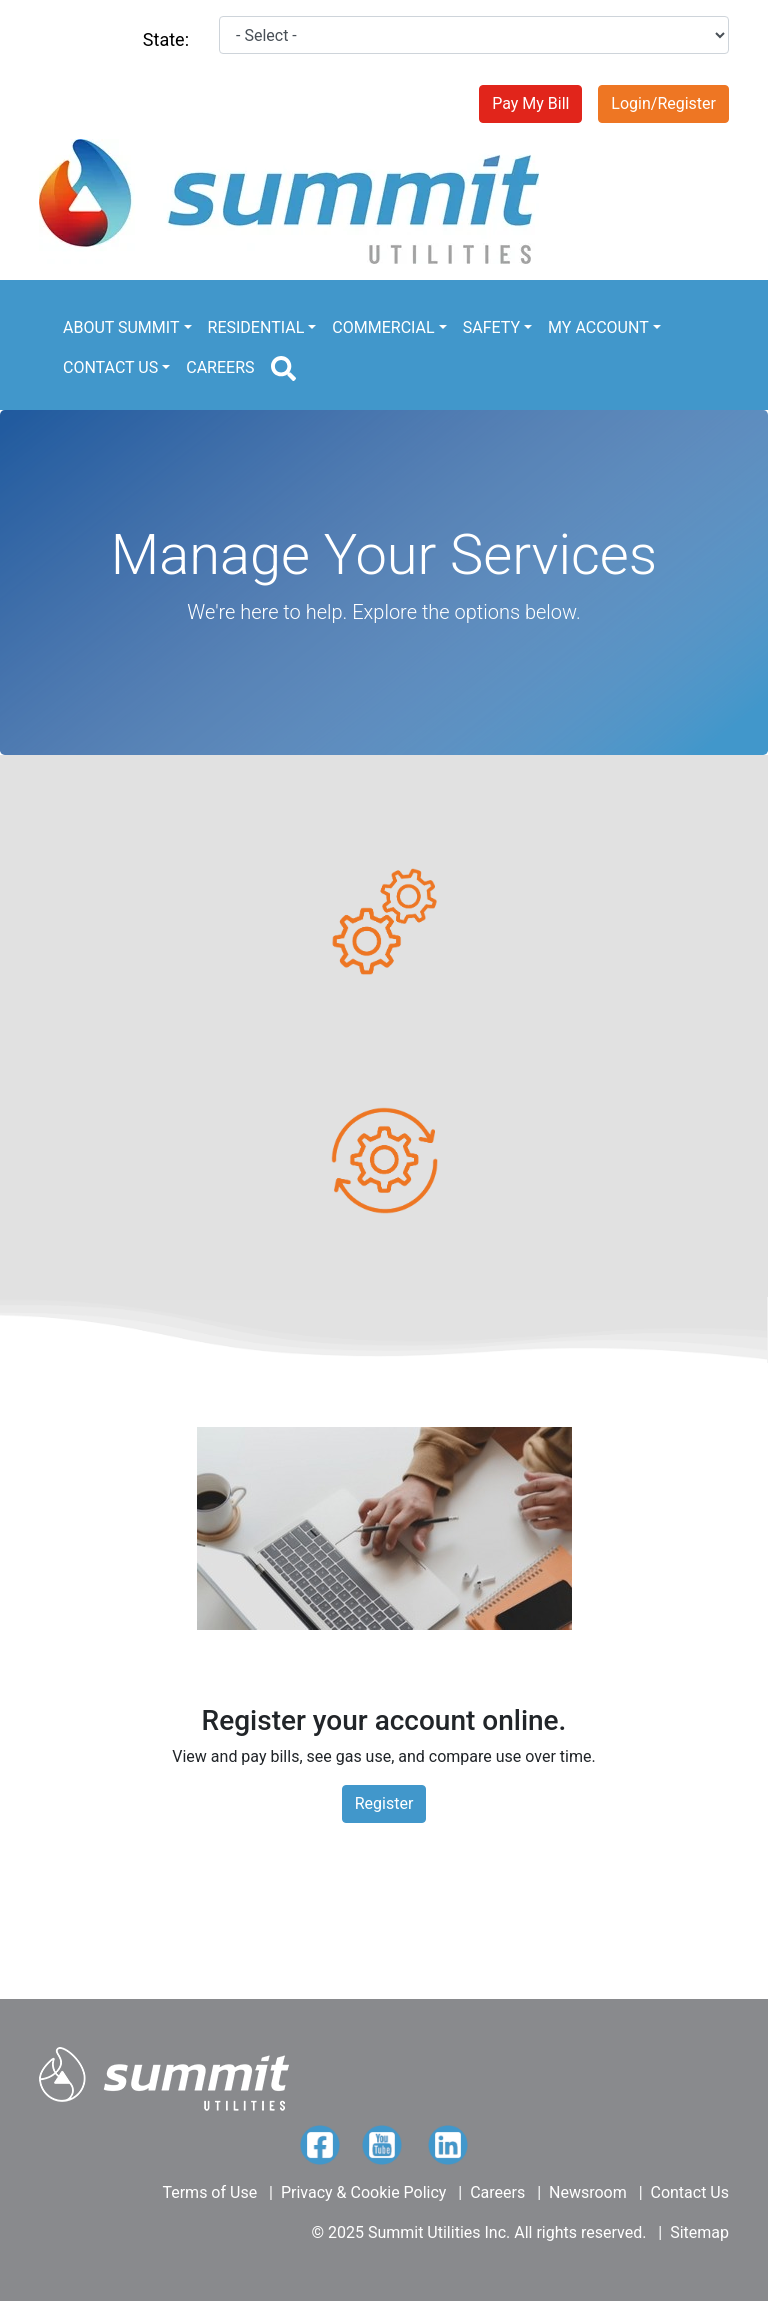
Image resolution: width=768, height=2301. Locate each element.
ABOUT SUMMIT (121, 327)
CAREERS (220, 367)
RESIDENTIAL (256, 327)
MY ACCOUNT (598, 327)
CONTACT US (110, 367)
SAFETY (491, 327)
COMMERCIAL (383, 327)
